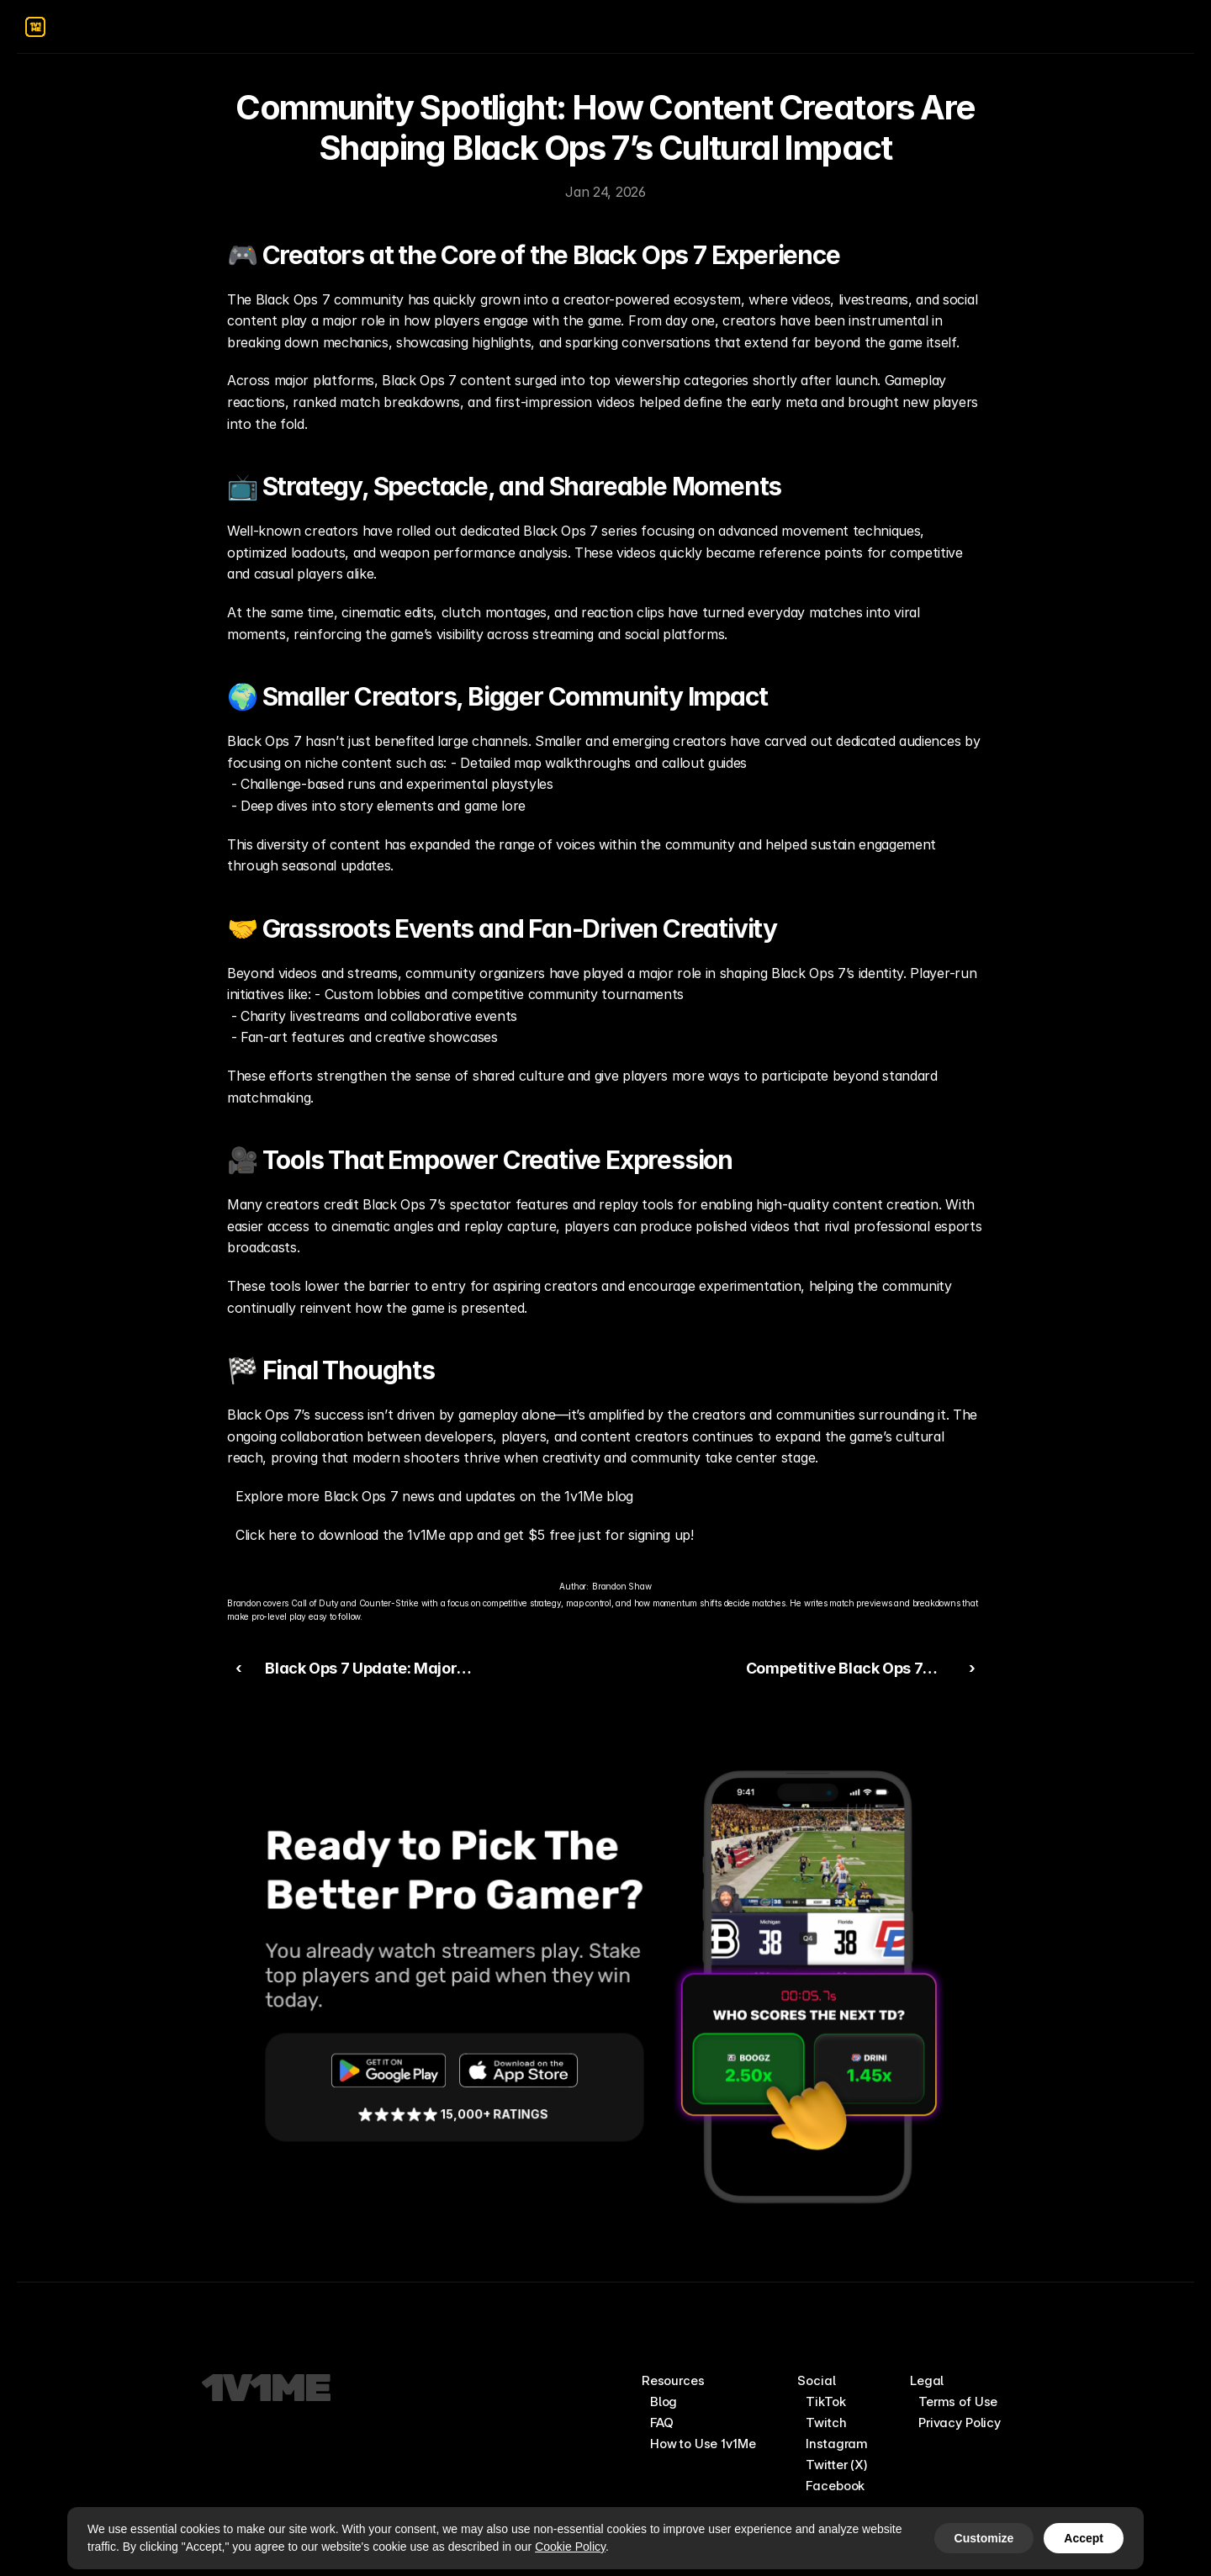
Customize (984, 2538)
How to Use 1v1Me (703, 2444)
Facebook (835, 2486)
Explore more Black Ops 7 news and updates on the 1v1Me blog (434, 1496)
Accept (1083, 2538)
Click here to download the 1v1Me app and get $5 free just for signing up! (464, 1534)
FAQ (662, 2423)
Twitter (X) (836, 2465)
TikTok (825, 2401)
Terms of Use (957, 2401)
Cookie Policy (570, 2546)
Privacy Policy (959, 2423)
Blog (663, 2401)
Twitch (826, 2423)
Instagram (837, 2444)
